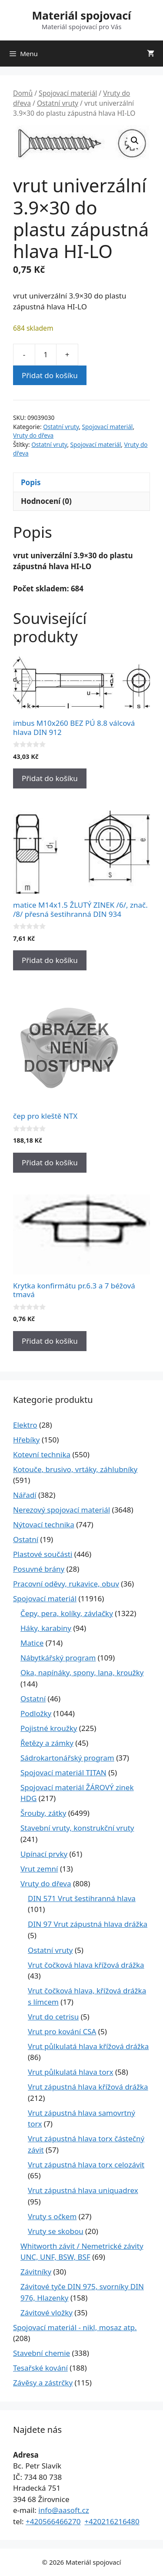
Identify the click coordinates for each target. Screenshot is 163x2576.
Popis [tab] (31, 482)
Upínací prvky (43, 1854)
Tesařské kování (40, 2368)
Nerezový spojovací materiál (61, 1510)
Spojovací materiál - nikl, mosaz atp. (75, 2327)
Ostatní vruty (57, 103)
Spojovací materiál (68, 93)
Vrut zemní (39, 1869)
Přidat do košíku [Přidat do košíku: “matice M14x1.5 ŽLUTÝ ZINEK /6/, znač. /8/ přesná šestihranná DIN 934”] (50, 960)
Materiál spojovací (81, 15)
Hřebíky (26, 1440)
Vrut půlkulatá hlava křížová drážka (88, 2046)
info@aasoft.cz (63, 2510)
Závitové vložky (46, 2313)
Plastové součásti (42, 1554)
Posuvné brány (38, 1569)
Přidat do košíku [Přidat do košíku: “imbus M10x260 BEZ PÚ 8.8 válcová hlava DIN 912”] (50, 778)
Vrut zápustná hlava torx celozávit (86, 2165)
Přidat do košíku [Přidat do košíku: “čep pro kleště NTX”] (50, 1162)
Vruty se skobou (55, 2231)
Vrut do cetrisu (53, 2017)
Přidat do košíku (50, 375)
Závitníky (35, 2272)
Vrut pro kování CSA (62, 2031)
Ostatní (25, 1539)
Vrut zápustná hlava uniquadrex (83, 2190)
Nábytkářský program (58, 1658)
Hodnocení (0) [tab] (46, 501)
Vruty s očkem (52, 2216)
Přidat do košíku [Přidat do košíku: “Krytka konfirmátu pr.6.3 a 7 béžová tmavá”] (50, 1341)
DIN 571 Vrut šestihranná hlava (82, 1898)
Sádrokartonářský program (67, 1758)
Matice (31, 1643)
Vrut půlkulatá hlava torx (70, 2072)
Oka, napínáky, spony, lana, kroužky (81, 1672)
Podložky (35, 1713)
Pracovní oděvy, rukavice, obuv (66, 1584)
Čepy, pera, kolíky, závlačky (66, 1613)
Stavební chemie (41, 2353)
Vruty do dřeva (33, 435)
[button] (135, 140)
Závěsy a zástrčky (43, 2383)
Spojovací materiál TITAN (63, 1773)
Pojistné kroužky (48, 1728)
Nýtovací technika (43, 1524)
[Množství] (46, 355)
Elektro (25, 1425)
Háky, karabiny (45, 1628)
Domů (23, 93)
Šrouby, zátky (43, 1813)
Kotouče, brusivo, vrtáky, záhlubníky (75, 1469)
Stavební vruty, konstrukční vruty (77, 1828)
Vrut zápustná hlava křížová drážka (88, 2087)
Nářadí (25, 1495)
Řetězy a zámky (46, 1743)
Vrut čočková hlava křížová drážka (86, 1965)
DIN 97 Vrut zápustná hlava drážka (87, 1924)
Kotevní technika (41, 1454)
